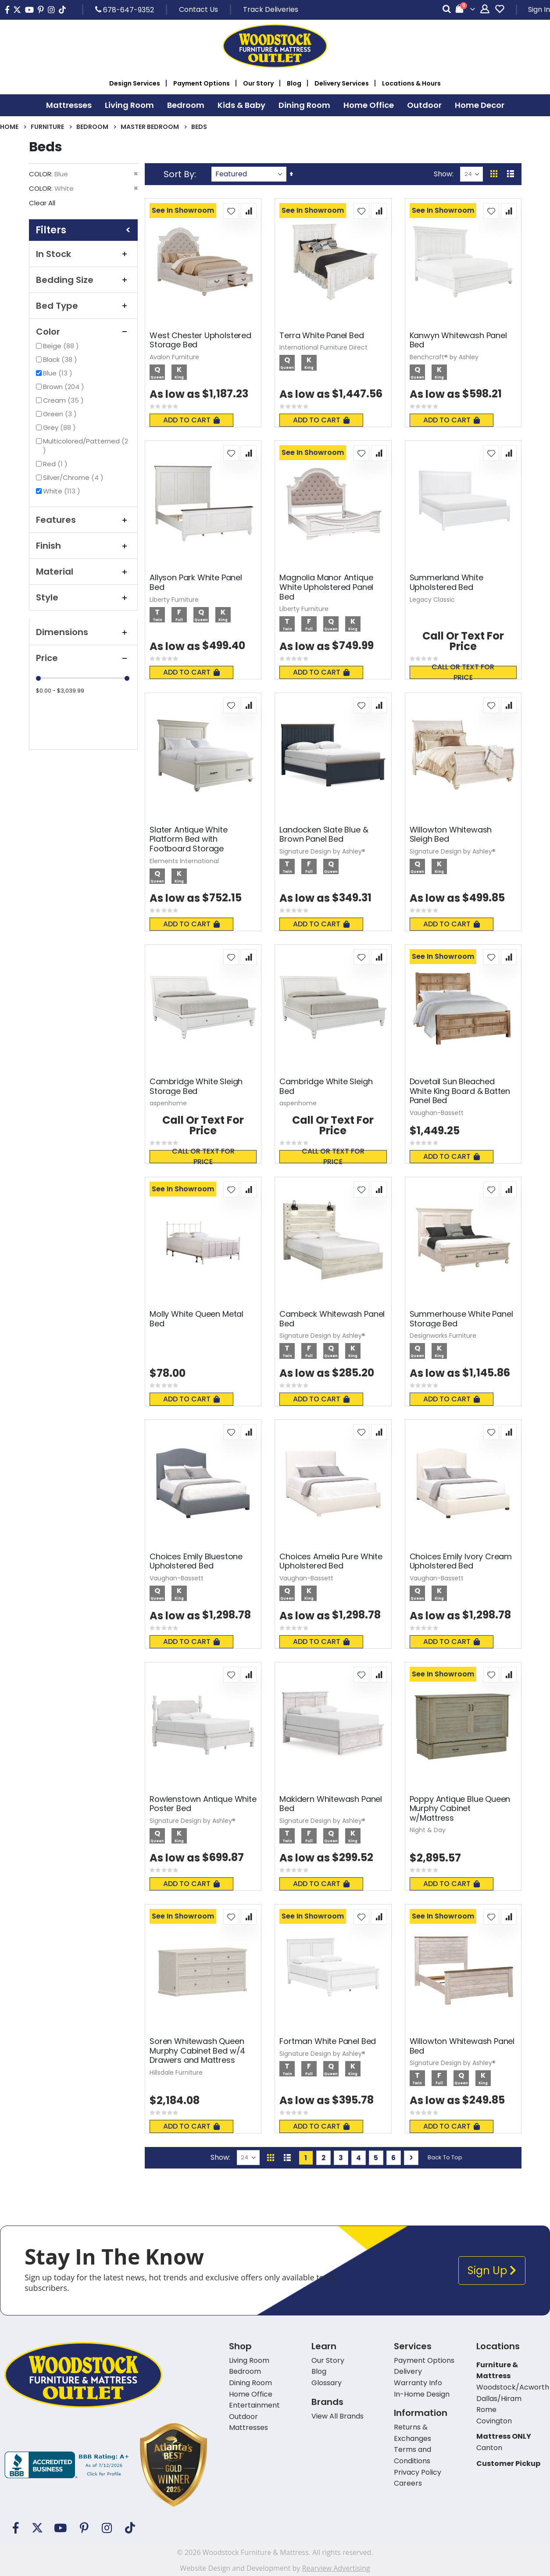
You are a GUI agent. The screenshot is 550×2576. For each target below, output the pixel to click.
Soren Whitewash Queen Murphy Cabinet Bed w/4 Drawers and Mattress (197, 2051)
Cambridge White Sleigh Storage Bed (196, 1086)
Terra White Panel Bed (321, 335)
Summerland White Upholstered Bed (446, 582)
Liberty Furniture (174, 599)
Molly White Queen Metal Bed (196, 1318)
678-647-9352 (124, 10)
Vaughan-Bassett (437, 1112)
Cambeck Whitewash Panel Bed (332, 1318)
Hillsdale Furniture (176, 2072)
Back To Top (445, 2157)
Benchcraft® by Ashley (444, 357)
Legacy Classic (432, 599)
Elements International (184, 861)
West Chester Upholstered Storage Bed (200, 340)
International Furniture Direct (323, 347)
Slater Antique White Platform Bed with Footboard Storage (188, 839)
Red (56, 463)
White (62, 491)
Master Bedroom (150, 127)
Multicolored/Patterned (85, 445)
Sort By (179, 174)
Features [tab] (83, 520)
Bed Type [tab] (83, 306)
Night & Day (428, 1830)
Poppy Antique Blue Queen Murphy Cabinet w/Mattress (460, 1808)
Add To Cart (191, 420)
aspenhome (168, 1103)
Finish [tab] (83, 545)
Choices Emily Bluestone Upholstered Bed (196, 1561)
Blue (59, 373)
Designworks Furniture (443, 1335)
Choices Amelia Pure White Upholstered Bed (330, 1561)
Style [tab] (83, 597)
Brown (64, 386)
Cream (64, 400)
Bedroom (92, 127)
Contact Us (198, 9)
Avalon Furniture (174, 357)
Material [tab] (83, 571)
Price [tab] (83, 658)
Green (61, 413)
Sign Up (492, 2270)
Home (9, 126)
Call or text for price (463, 672)
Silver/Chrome (74, 477)
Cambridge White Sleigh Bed (325, 1086)
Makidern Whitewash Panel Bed (330, 1803)
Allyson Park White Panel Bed (196, 582)
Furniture (47, 127)
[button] (231, 211)
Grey (60, 427)
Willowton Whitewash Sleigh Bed (451, 834)
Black (61, 359)
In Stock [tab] (83, 254)
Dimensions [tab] (83, 632)
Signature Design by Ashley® (322, 851)
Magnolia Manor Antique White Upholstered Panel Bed (326, 587)
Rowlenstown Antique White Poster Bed (203, 1803)
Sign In (539, 9)
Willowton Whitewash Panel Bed (462, 2046)
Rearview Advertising (336, 2568)
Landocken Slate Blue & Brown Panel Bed (323, 834)
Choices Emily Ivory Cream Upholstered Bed (461, 1561)
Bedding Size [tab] (83, 280)
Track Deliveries (270, 9)
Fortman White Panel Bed (327, 2041)
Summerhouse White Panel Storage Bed (461, 1318)
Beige (62, 345)
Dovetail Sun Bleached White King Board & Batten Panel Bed (460, 1091)
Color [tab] (83, 331)
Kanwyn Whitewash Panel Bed (458, 340)
